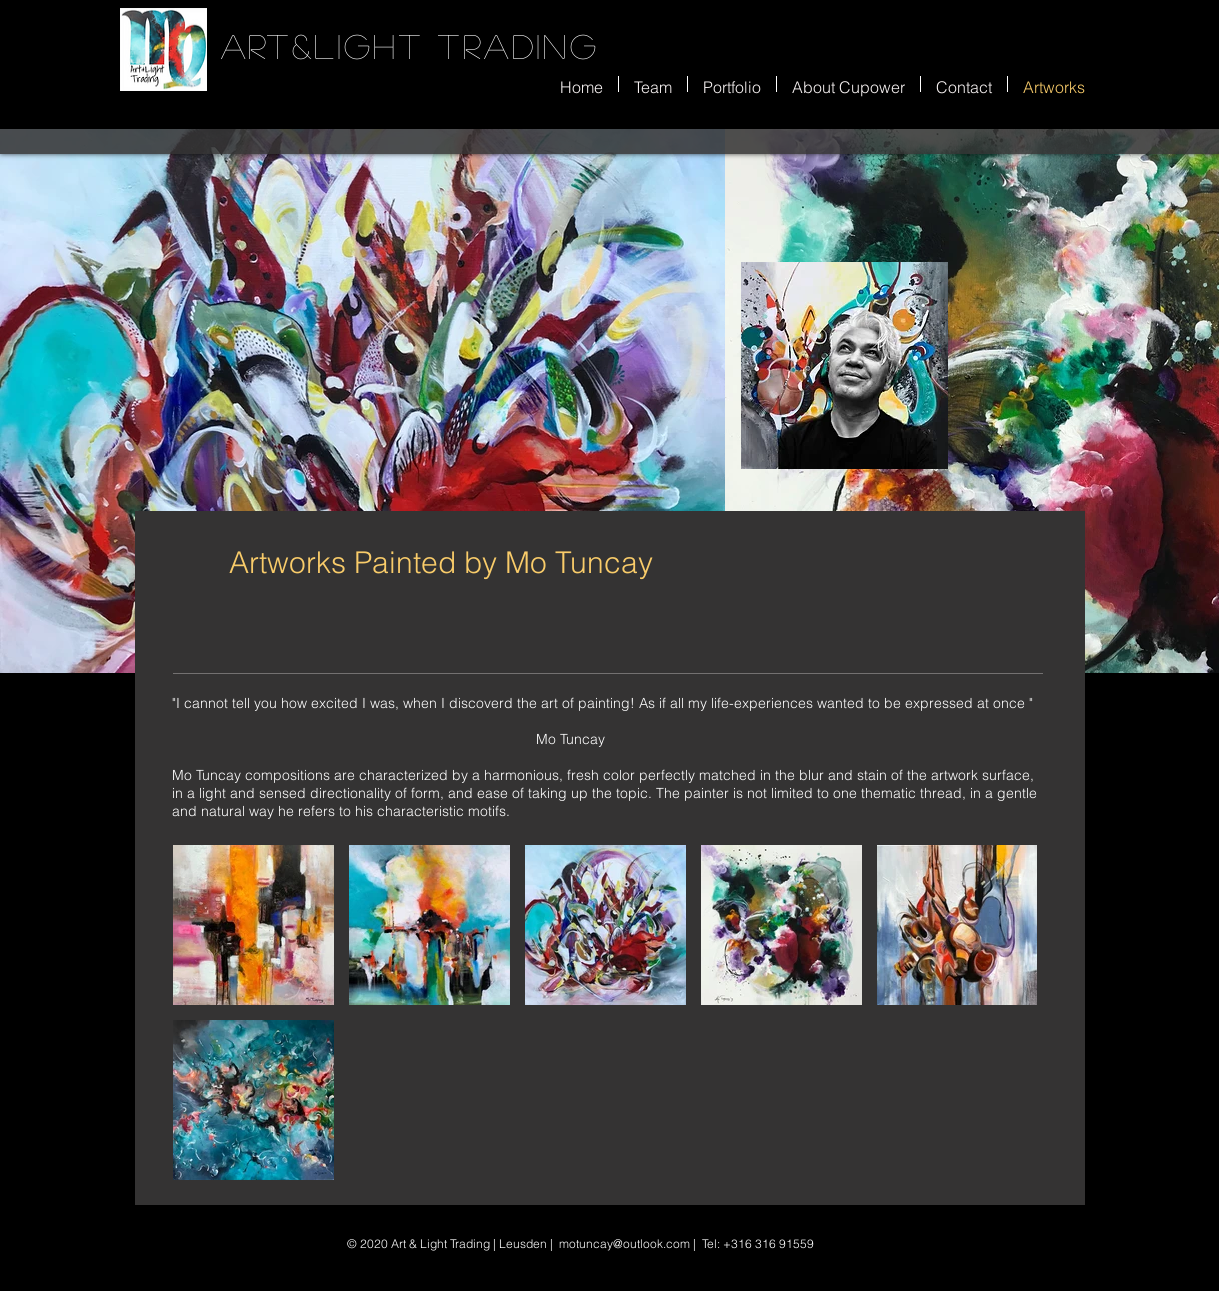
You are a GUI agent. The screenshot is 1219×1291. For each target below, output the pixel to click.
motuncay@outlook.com (624, 1243)
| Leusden (518, 1243)
